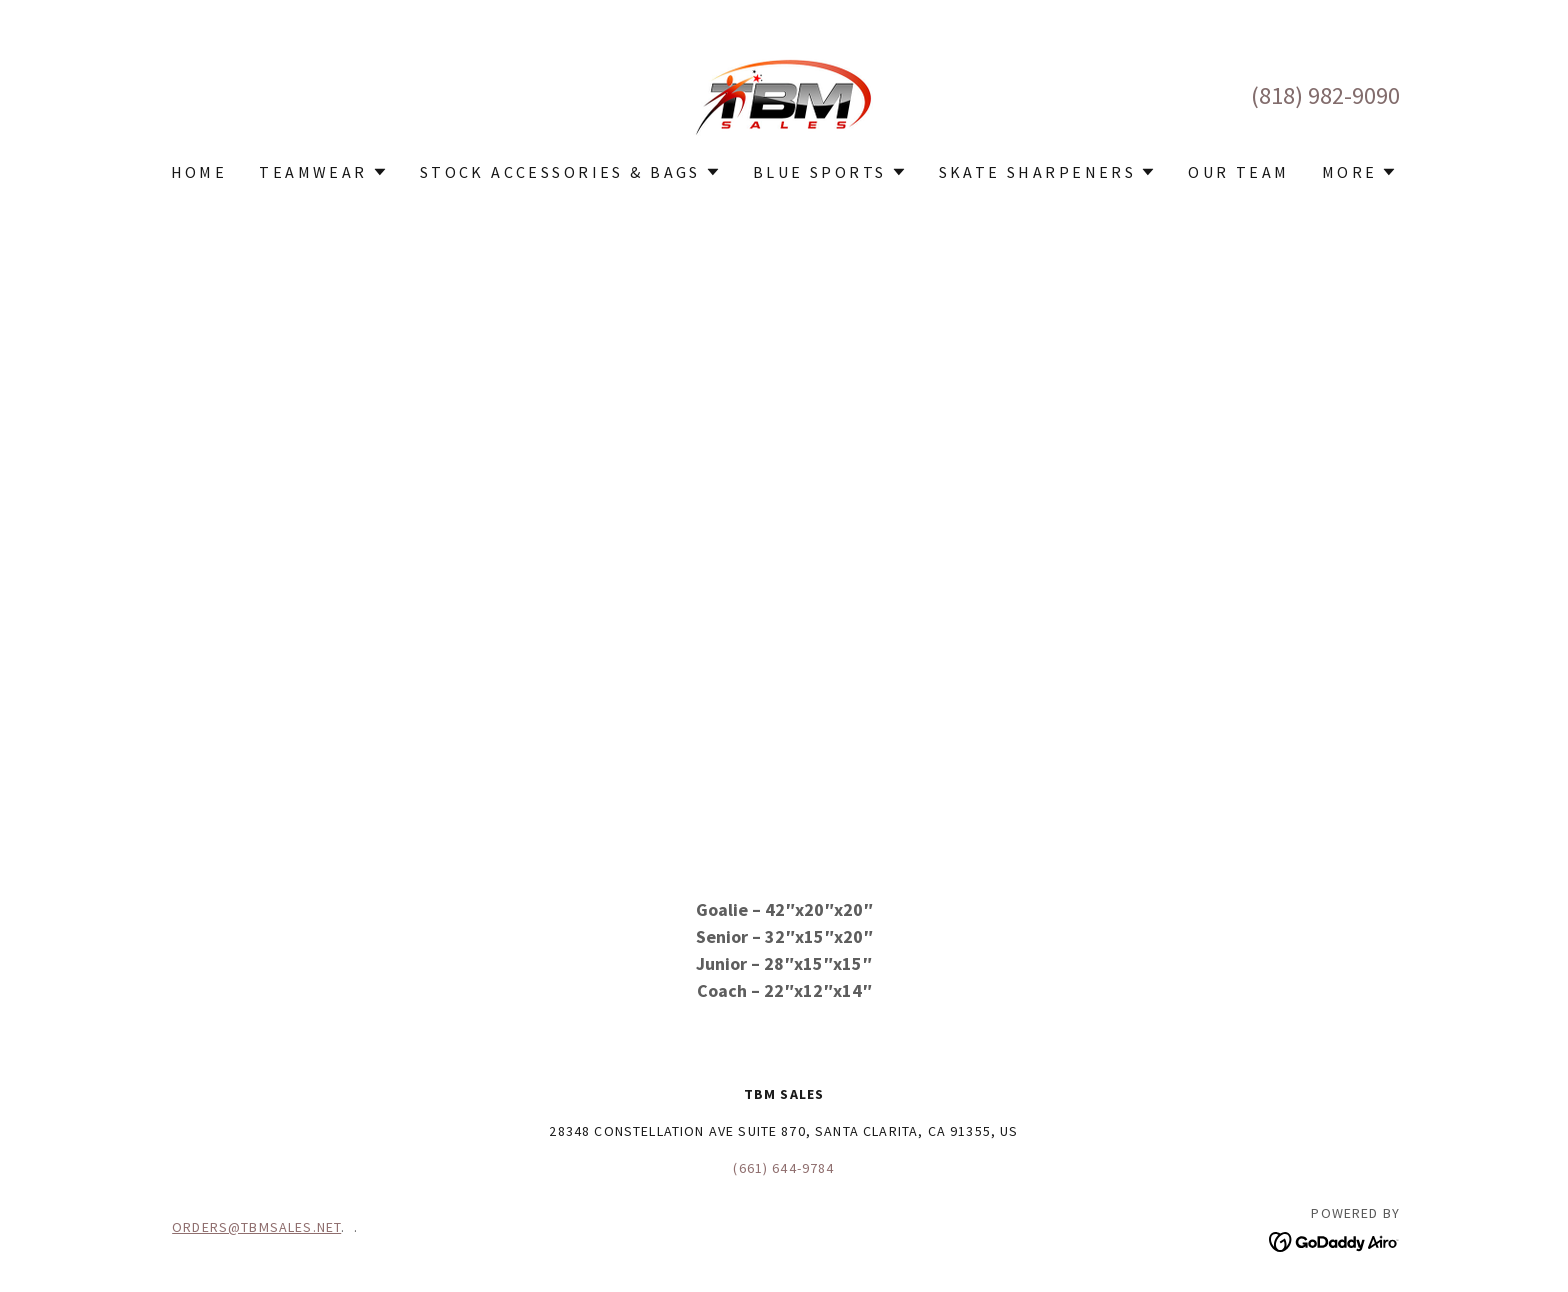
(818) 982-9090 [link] (1325, 95)
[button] (323, 172)
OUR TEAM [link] (1238, 172)
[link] (783, 93)
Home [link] (199, 172)
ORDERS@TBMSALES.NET (256, 1227)
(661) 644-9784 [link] (783, 1168)
